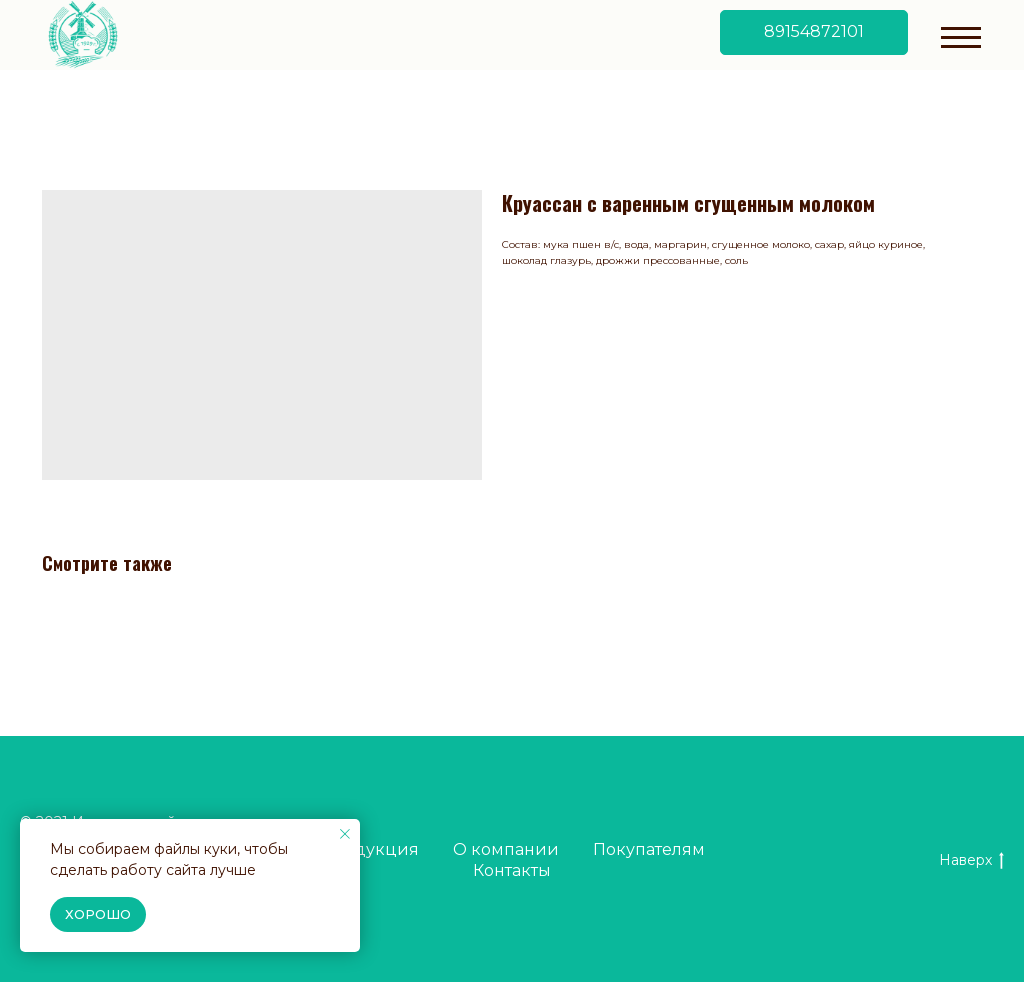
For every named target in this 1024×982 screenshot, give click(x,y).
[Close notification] (345, 834)
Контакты (512, 870)
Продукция (369, 849)
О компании (506, 849)
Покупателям (649, 849)
